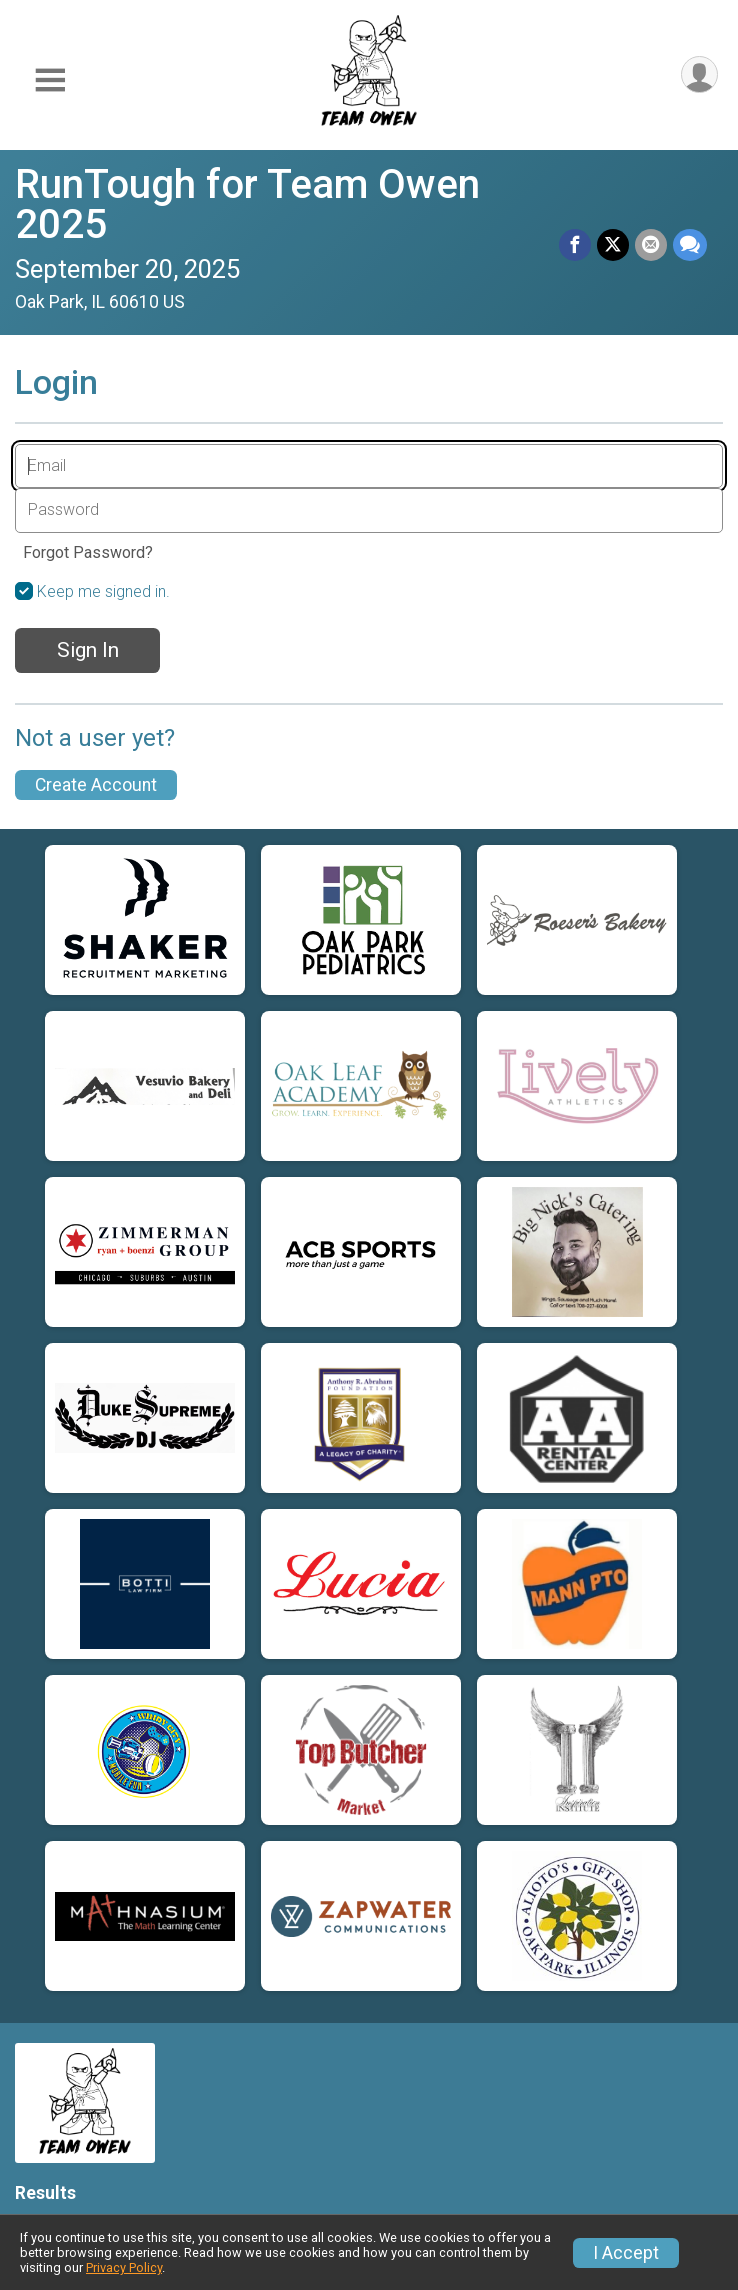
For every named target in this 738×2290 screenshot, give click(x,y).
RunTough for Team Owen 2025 (247, 204)
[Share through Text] (690, 245)
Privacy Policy (124, 2267)
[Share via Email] (651, 245)
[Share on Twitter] (613, 245)
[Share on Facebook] (575, 245)
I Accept (626, 2253)
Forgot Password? (88, 552)
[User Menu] (699, 74)
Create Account (96, 785)
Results (45, 2193)
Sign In (88, 650)
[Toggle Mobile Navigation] (50, 80)
